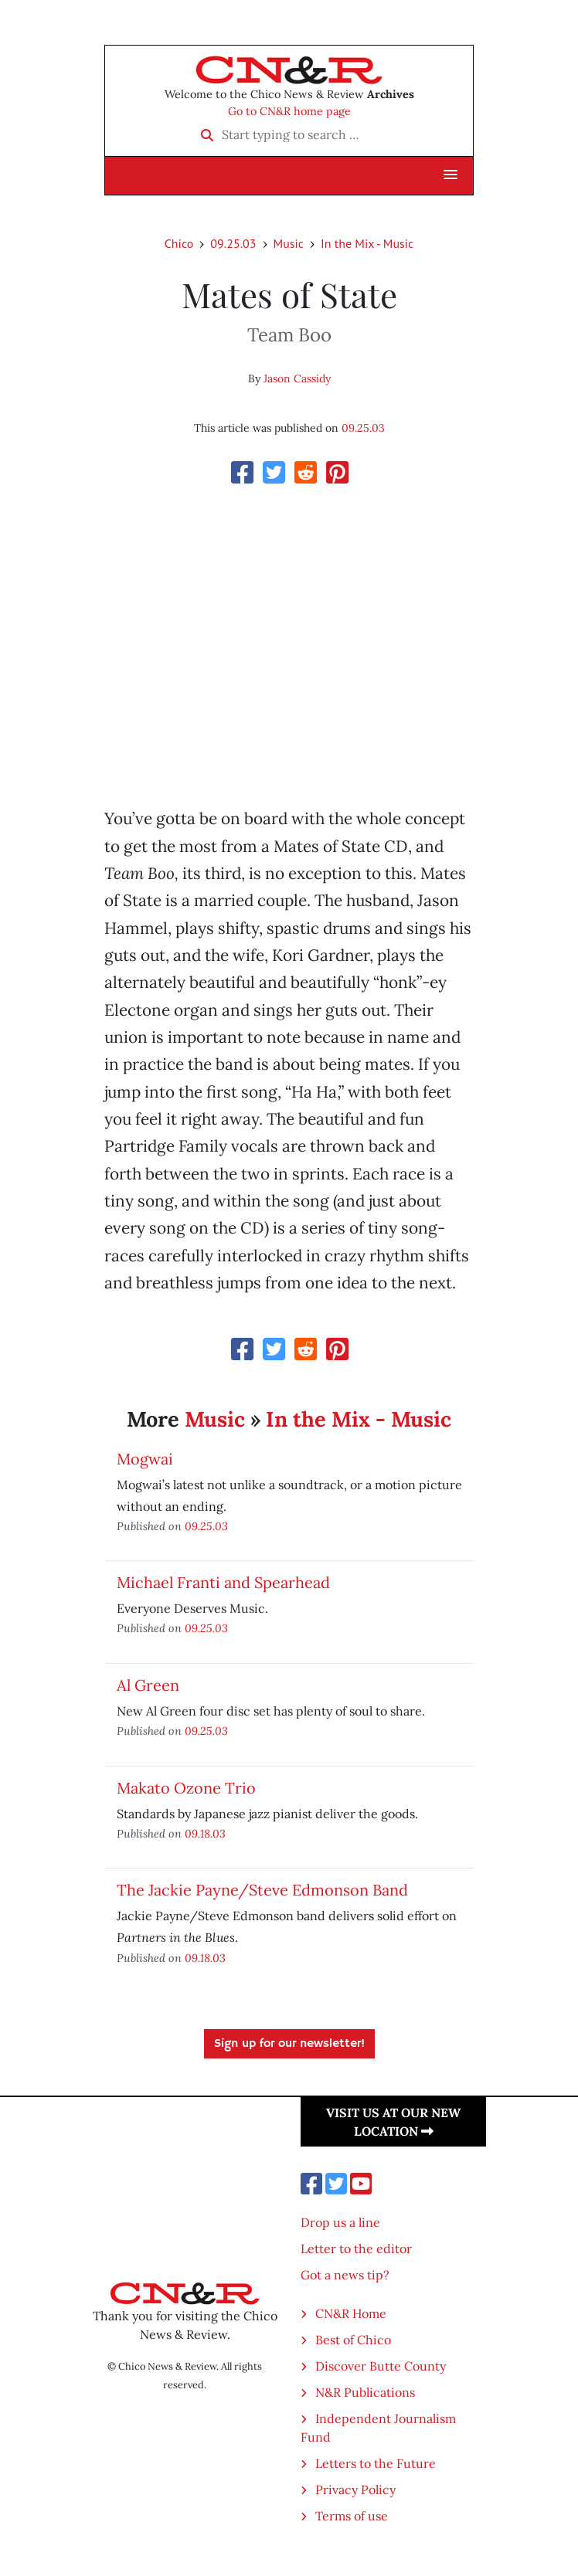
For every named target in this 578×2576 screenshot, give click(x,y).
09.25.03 (233, 243)
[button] (450, 175)
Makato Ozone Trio (186, 1787)
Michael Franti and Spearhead (223, 1582)
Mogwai (145, 1458)
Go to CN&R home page (289, 111)
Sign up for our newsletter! (289, 2044)
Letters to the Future (375, 2463)
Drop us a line (340, 2222)
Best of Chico (353, 2339)
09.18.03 (205, 1833)
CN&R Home (350, 2313)
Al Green (148, 1685)
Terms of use (351, 2515)
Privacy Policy (355, 2489)
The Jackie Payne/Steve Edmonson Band (262, 1889)
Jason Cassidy (297, 378)
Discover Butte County (380, 2366)
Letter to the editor (356, 2248)
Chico (179, 243)
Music (289, 243)
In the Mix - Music (367, 243)
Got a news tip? (345, 2274)
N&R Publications (365, 2392)
